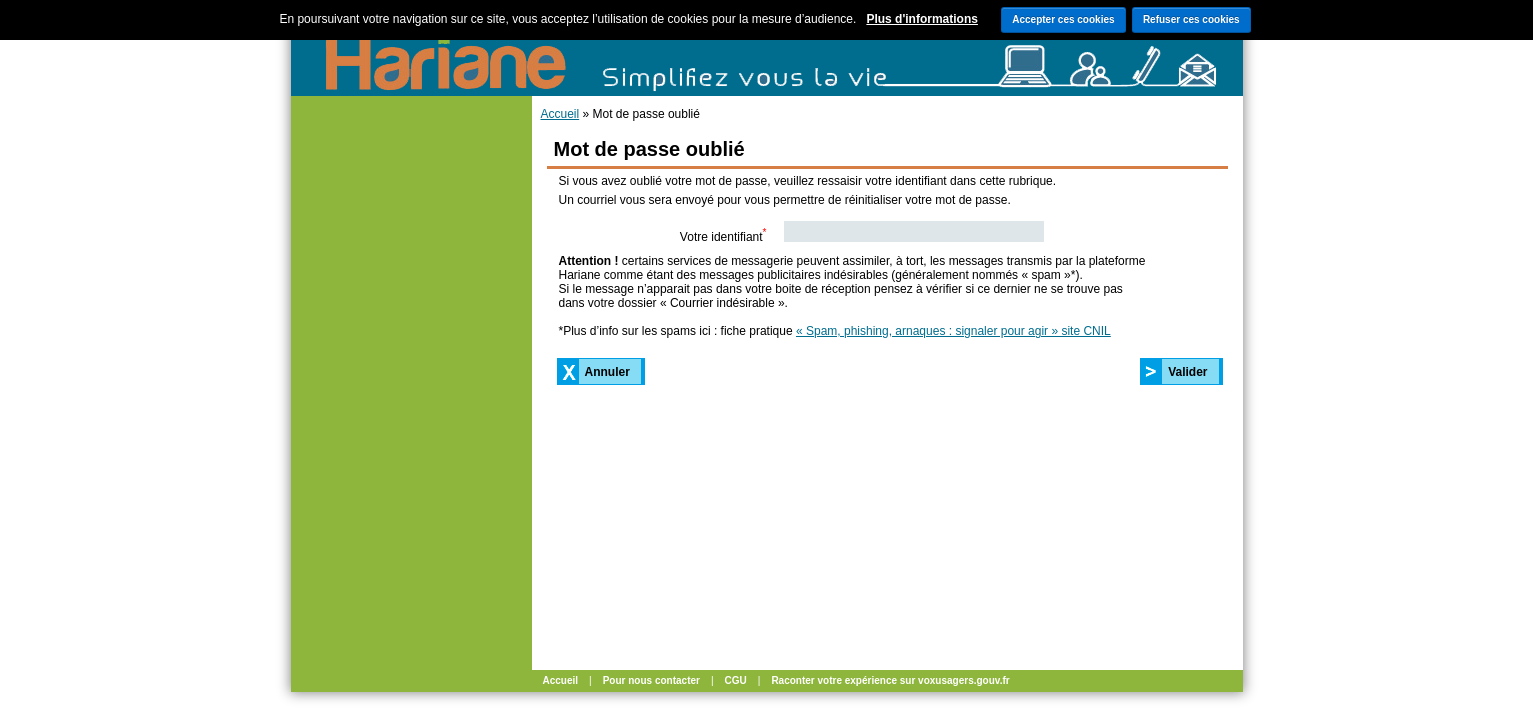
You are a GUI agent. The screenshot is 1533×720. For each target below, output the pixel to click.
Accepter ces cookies (1063, 19)
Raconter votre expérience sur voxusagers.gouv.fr (890, 680)
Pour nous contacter (651, 680)
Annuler (607, 372)
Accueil (560, 114)
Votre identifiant (723, 235)
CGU (736, 680)
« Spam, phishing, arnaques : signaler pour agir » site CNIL (953, 331)
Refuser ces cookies (1191, 19)
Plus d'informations (922, 19)
